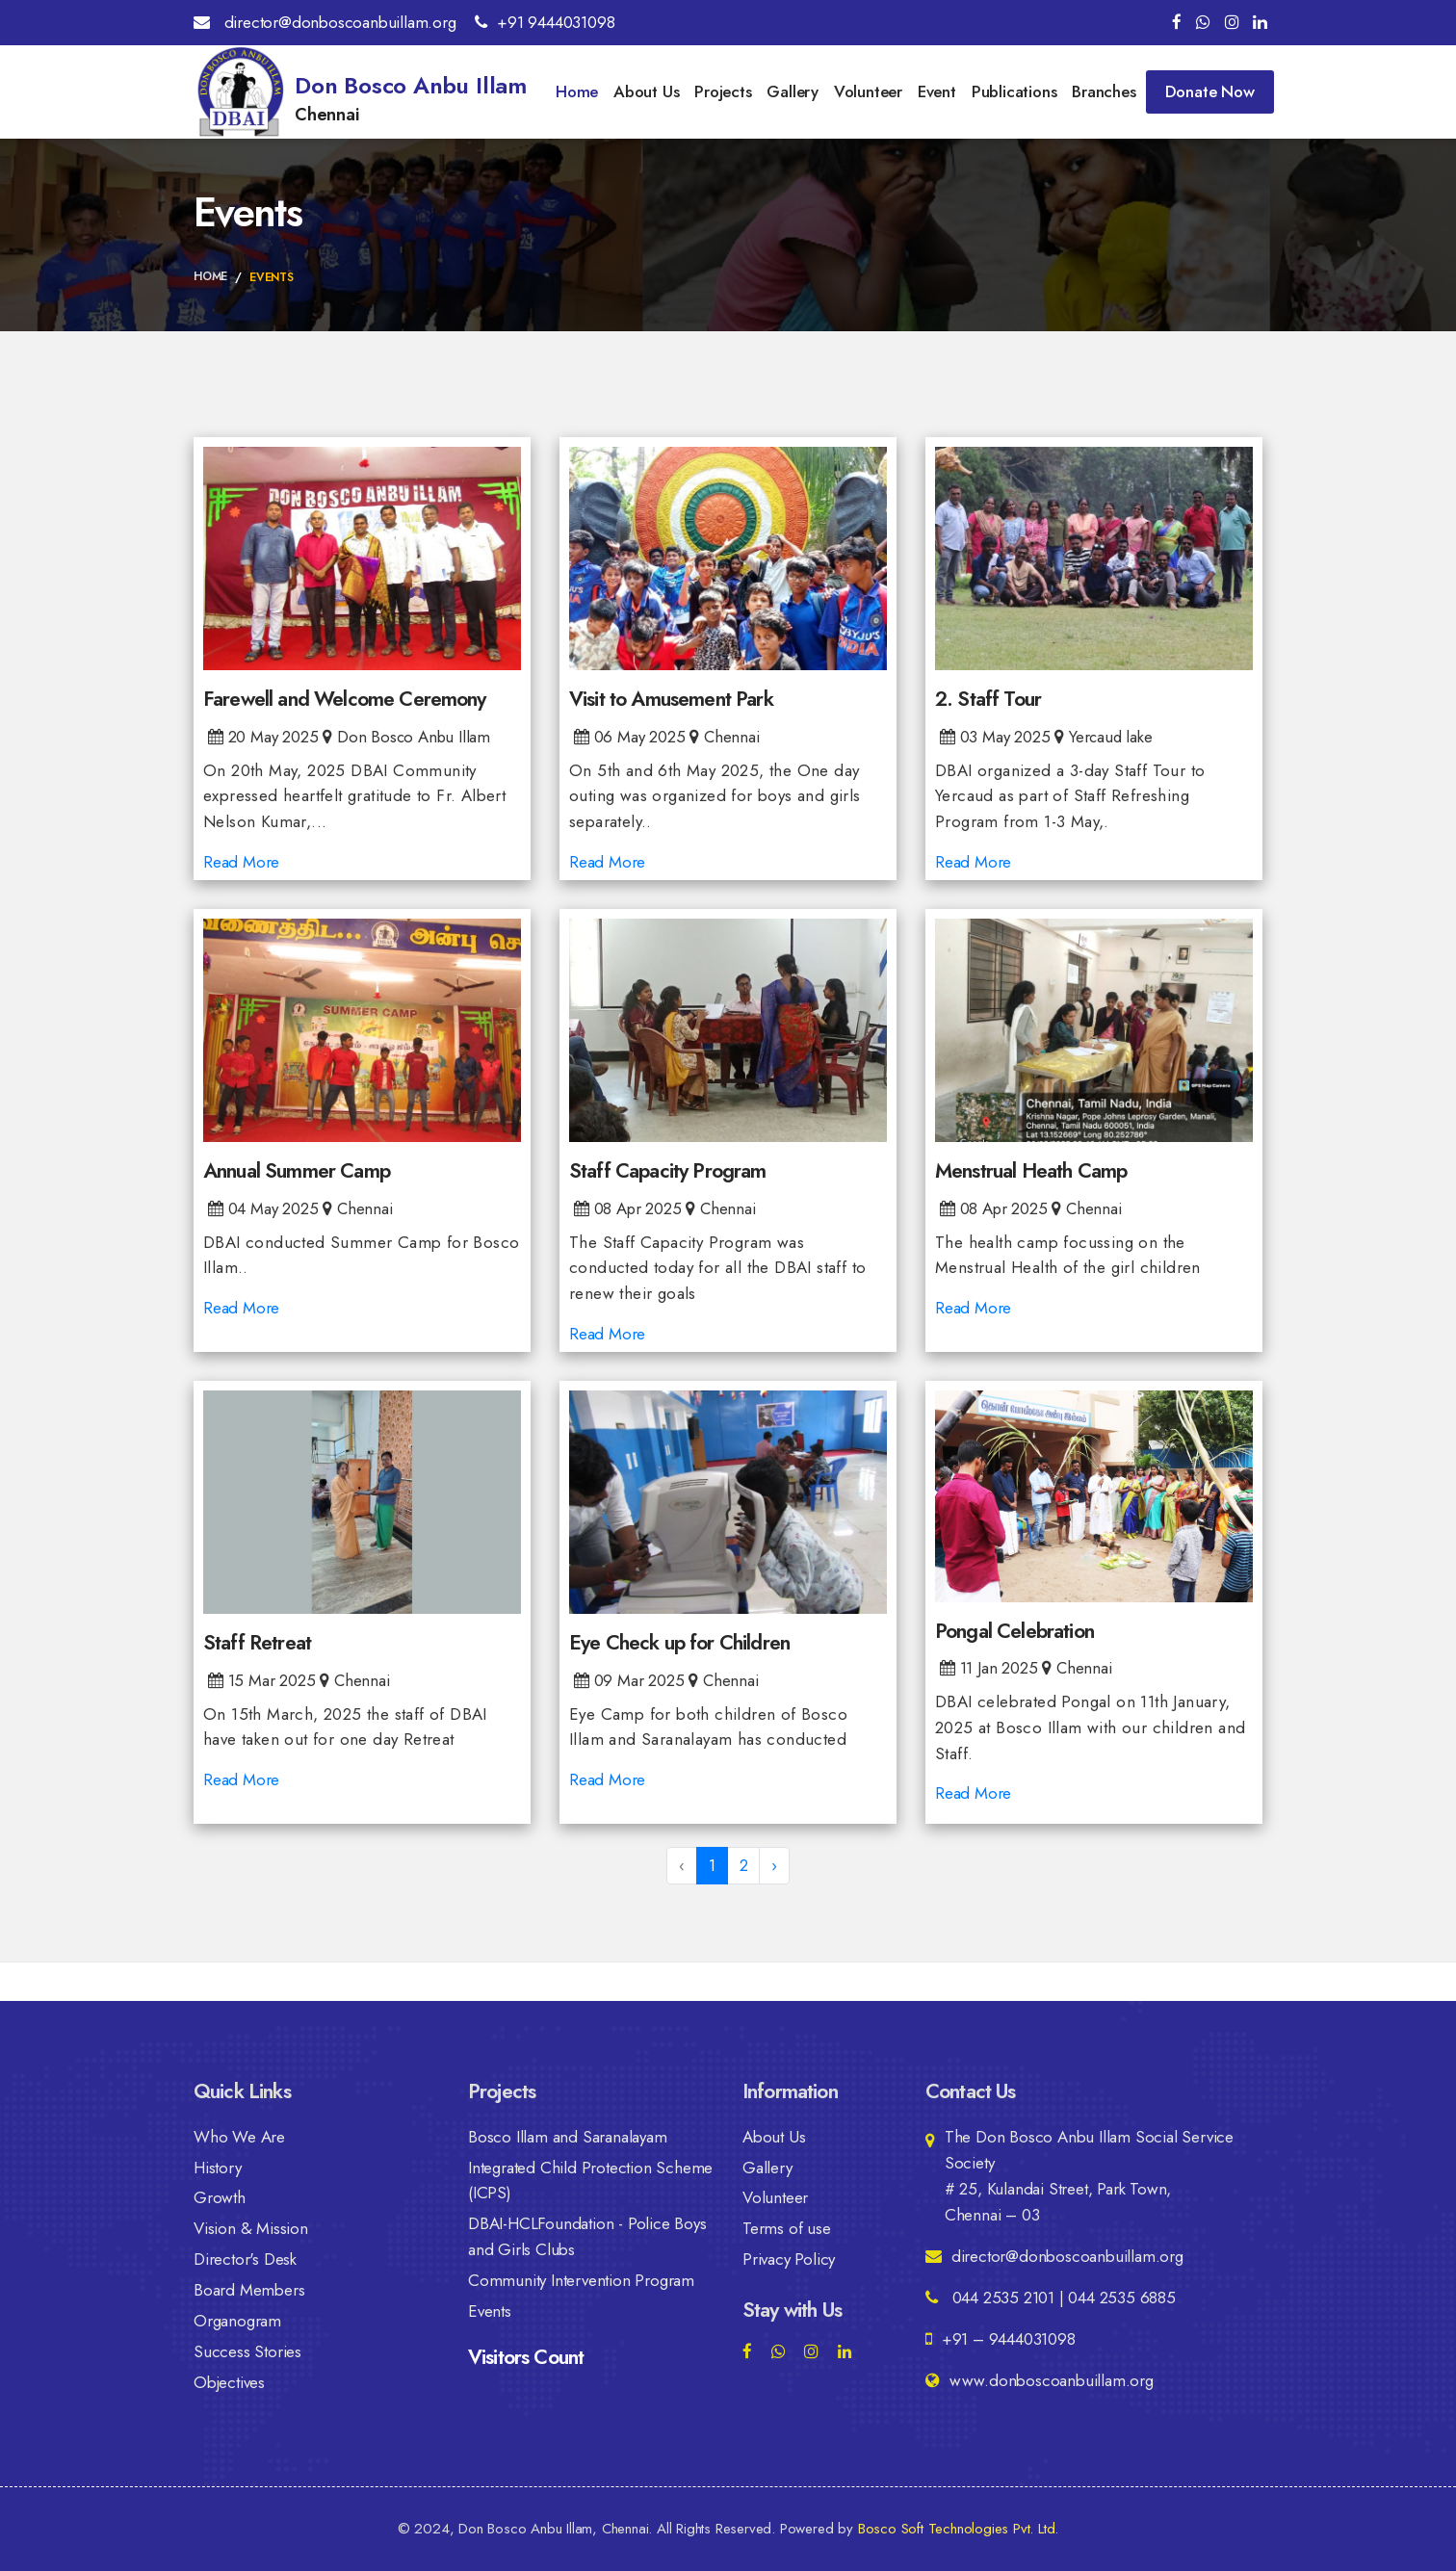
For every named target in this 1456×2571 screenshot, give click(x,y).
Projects (722, 91)
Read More (241, 862)
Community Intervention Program (581, 2281)
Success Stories (247, 2352)
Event (937, 91)
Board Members (249, 2290)
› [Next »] (774, 1865)
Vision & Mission (251, 2229)
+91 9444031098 (544, 22)
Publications (1014, 91)
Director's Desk (245, 2260)
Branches (1103, 91)
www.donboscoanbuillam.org (1039, 2380)
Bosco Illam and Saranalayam (567, 2136)
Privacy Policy (788, 2260)
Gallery (793, 91)
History (218, 2167)
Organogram (237, 2321)
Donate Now (1210, 91)
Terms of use (786, 2229)
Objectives (229, 2383)
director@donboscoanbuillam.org (325, 22)
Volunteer (868, 91)
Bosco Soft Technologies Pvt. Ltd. (958, 2528)
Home (577, 91)
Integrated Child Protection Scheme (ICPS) (590, 2180)
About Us (646, 91)
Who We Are (239, 2136)
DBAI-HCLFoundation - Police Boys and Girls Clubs (587, 2237)
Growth (220, 2198)
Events (489, 2312)
